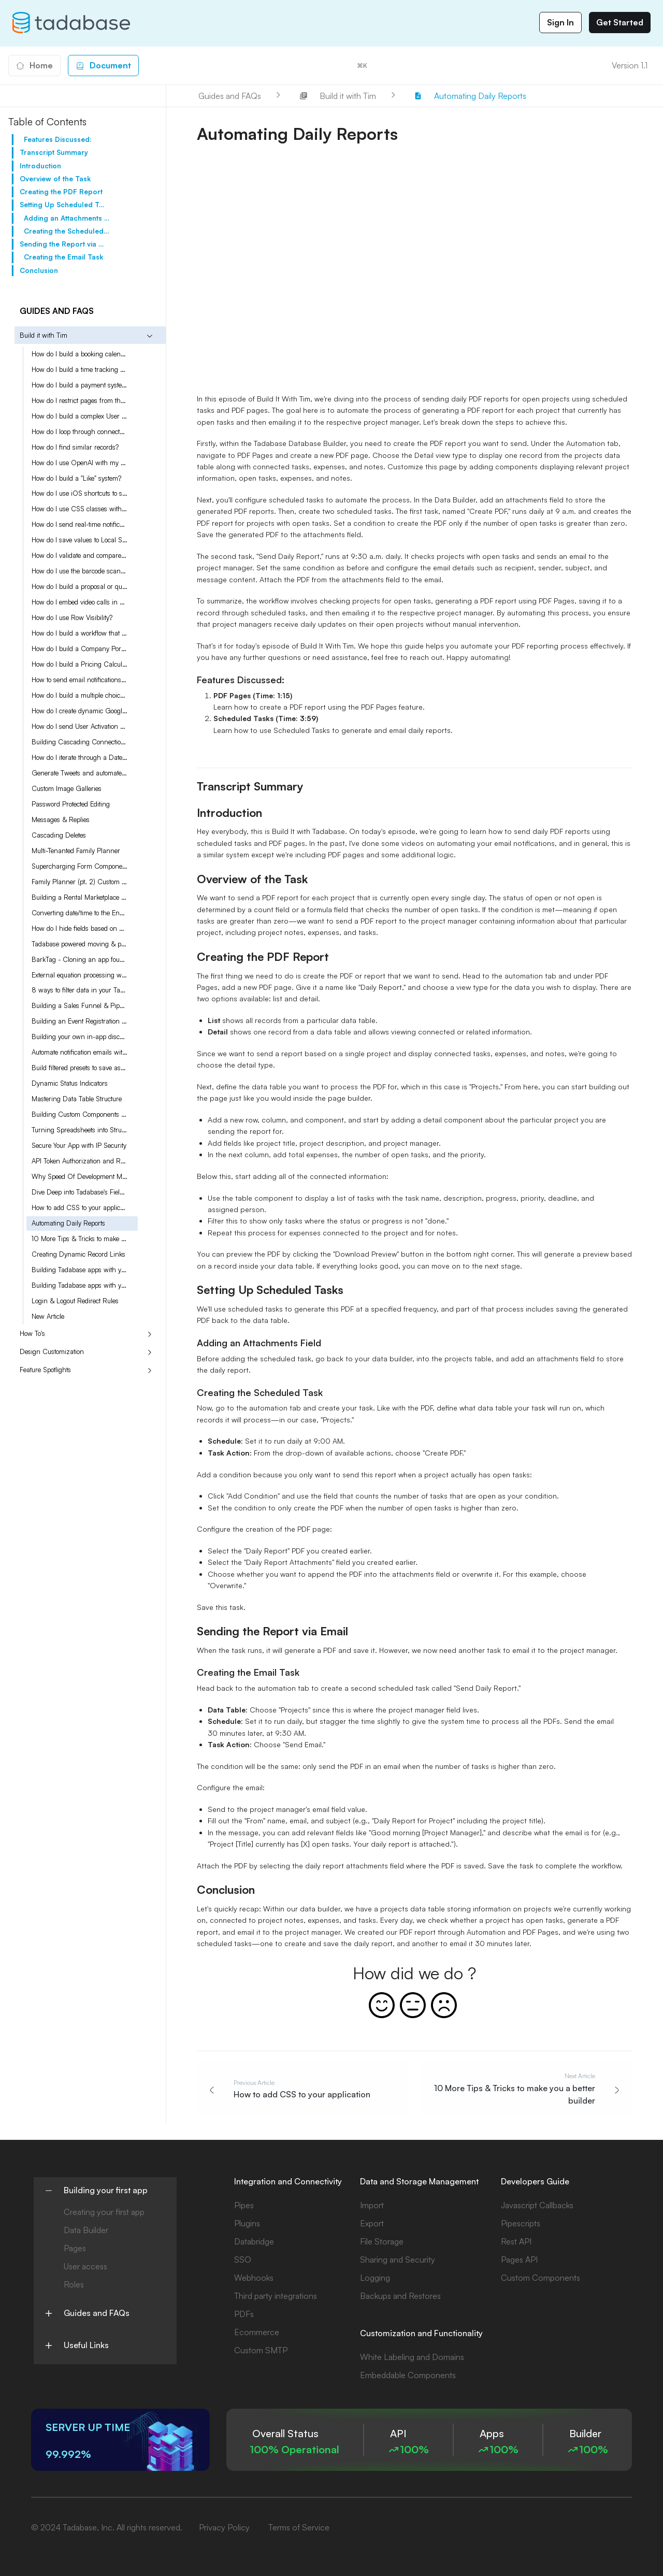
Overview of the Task (55, 179)
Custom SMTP (260, 2350)
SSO (242, 2259)
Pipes (244, 2205)
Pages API (519, 2259)
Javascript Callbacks (537, 2205)
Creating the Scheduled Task (66, 231)
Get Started (619, 22)
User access (85, 2266)
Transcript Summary (54, 152)
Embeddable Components (408, 2375)
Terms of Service (298, 2527)
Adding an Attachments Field (66, 218)
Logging (375, 2277)
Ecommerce (256, 2332)
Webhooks (253, 2277)
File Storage (381, 2241)
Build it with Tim (43, 335)
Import (372, 2205)
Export (372, 2223)
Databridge (254, 2241)
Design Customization (52, 1351)
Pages (75, 2248)
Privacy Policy (224, 2527)
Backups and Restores (400, 2296)
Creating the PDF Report (61, 192)
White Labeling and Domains (412, 2357)
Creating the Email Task (63, 257)
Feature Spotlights (45, 1369)
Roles (74, 2284)
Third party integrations (275, 2296)
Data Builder (86, 2230)
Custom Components (540, 2277)
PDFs (244, 2314)
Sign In (560, 22)
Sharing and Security (397, 2259)
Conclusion (39, 270)
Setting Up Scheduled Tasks (62, 204)
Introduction (40, 166)
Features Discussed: (58, 139)
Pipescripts (520, 2223)
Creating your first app (104, 2212)
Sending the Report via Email (62, 244)
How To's (32, 1333)
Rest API (516, 2241)
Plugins (247, 2223)
